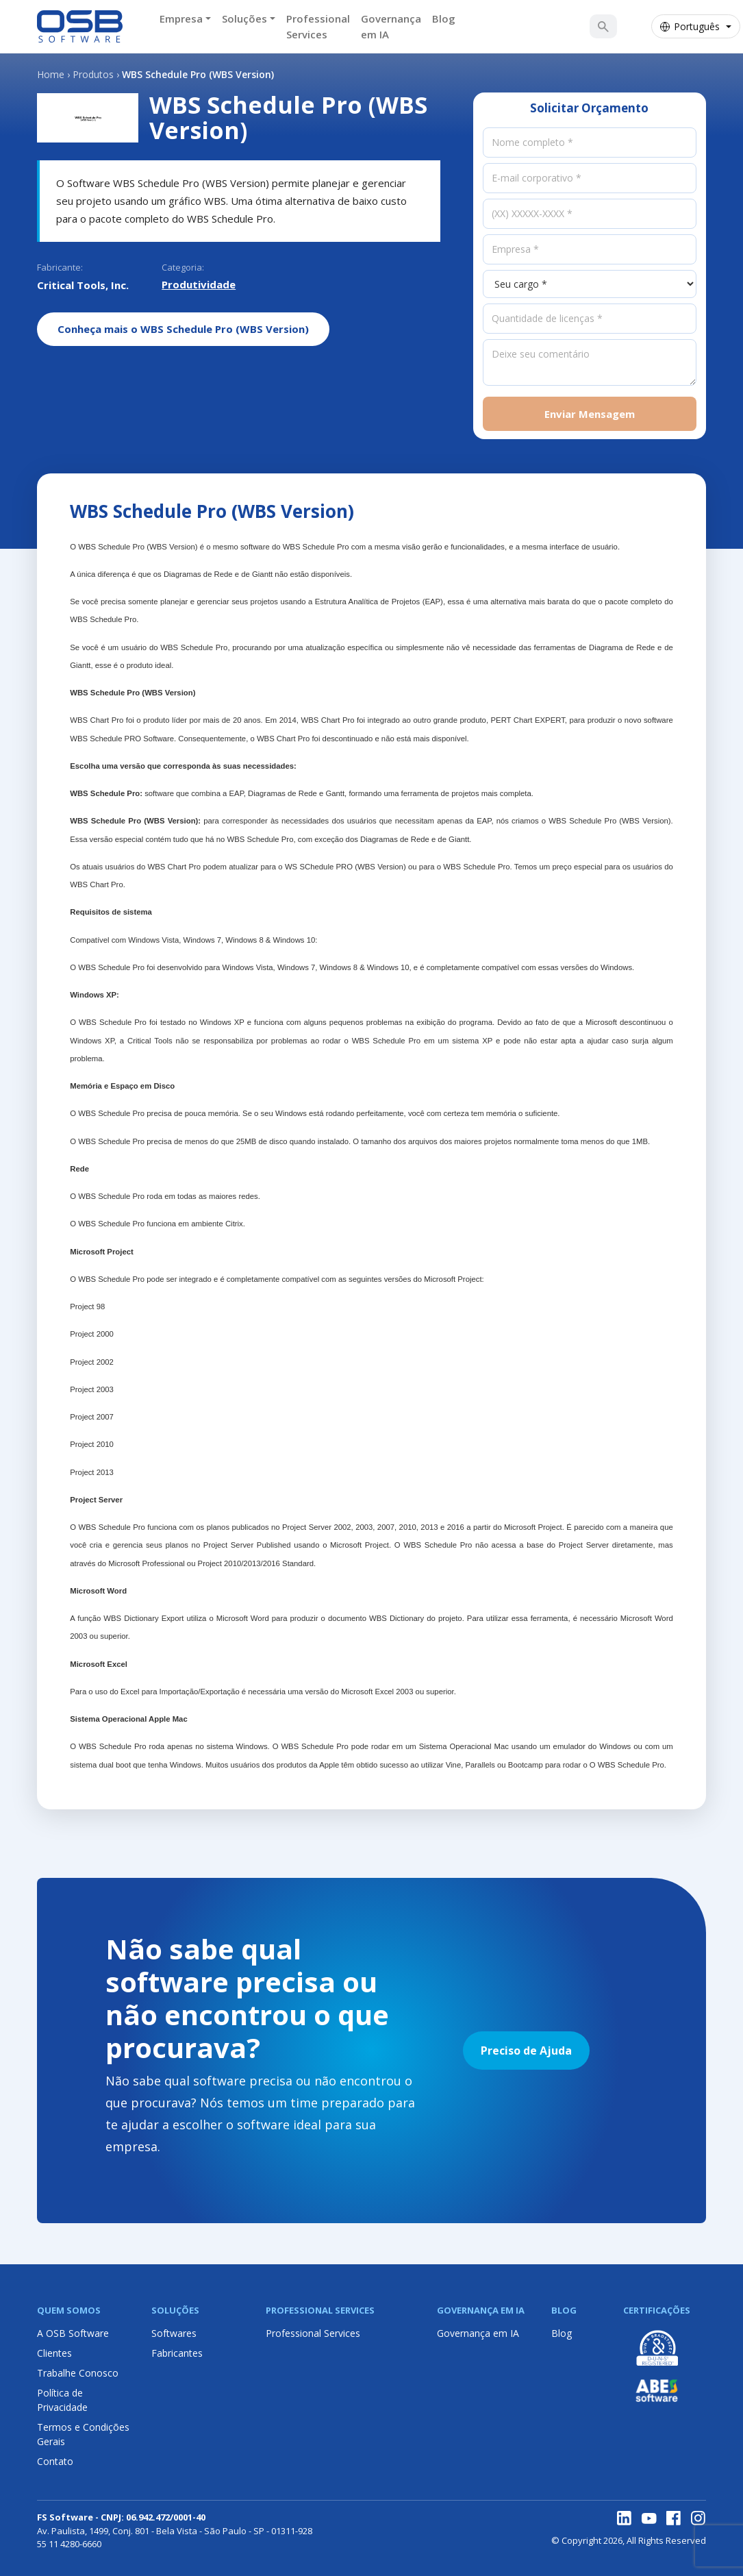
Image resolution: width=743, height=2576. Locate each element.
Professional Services (318, 26)
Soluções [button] (244, 18)
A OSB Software (73, 2333)
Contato (55, 2461)
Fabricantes (177, 2353)
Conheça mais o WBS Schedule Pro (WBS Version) (183, 329)
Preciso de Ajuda (526, 2050)
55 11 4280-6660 (69, 2544)
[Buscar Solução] (603, 26)
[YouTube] (649, 2518)
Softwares (174, 2333)
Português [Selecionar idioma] (690, 26)
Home (50, 74)
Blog (443, 18)
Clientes (54, 2353)
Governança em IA (391, 26)
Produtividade (199, 284)
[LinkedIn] (624, 2518)
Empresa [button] (181, 18)
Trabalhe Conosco (77, 2372)
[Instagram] (698, 2518)
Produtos (93, 74)
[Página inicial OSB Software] (80, 27)
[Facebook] (673, 2518)
